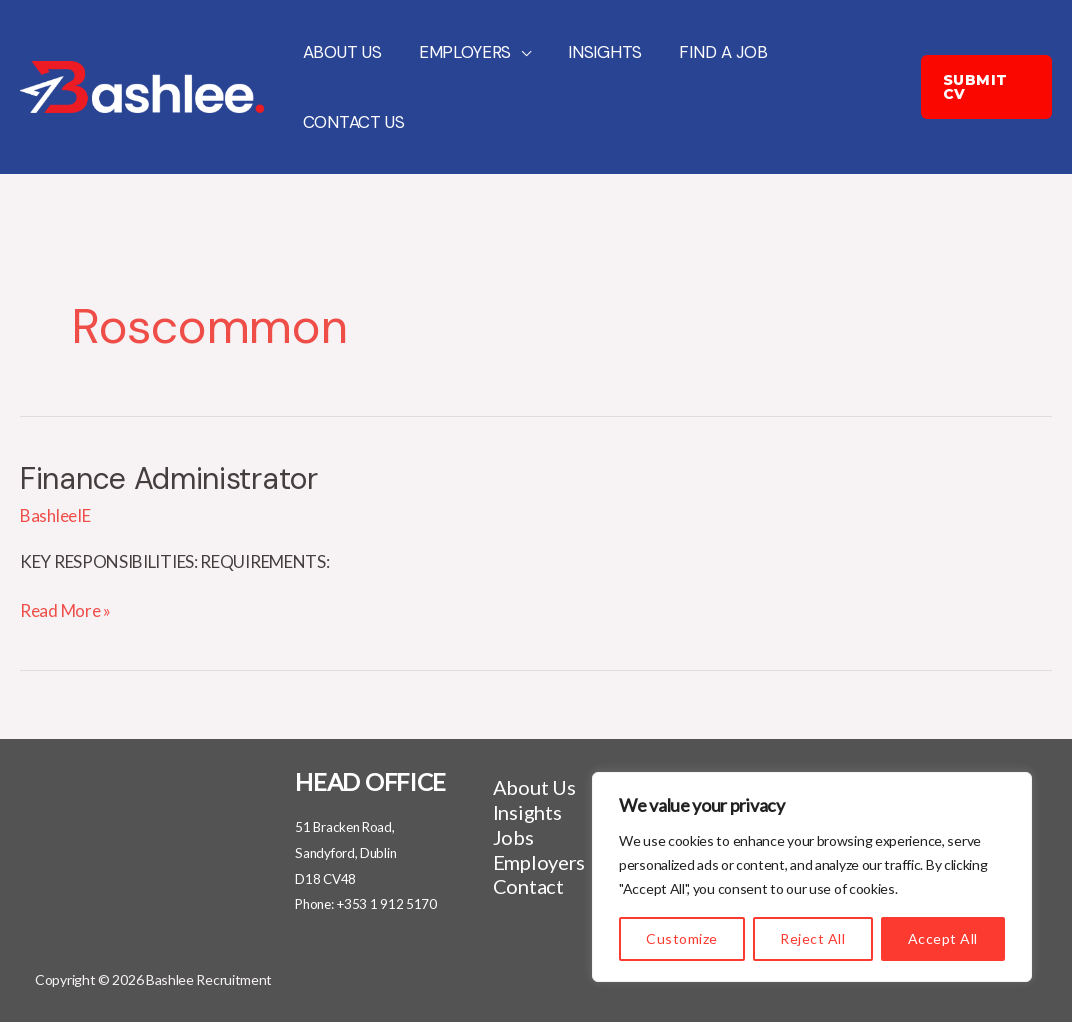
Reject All (812, 938)
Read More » (65, 610)
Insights (597, 52)
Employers (460, 52)
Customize (682, 938)
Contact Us (352, 122)
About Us (340, 52)
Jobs (513, 837)
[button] (985, 87)
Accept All (943, 938)
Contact (528, 886)
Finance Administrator (169, 478)
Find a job (711, 52)
